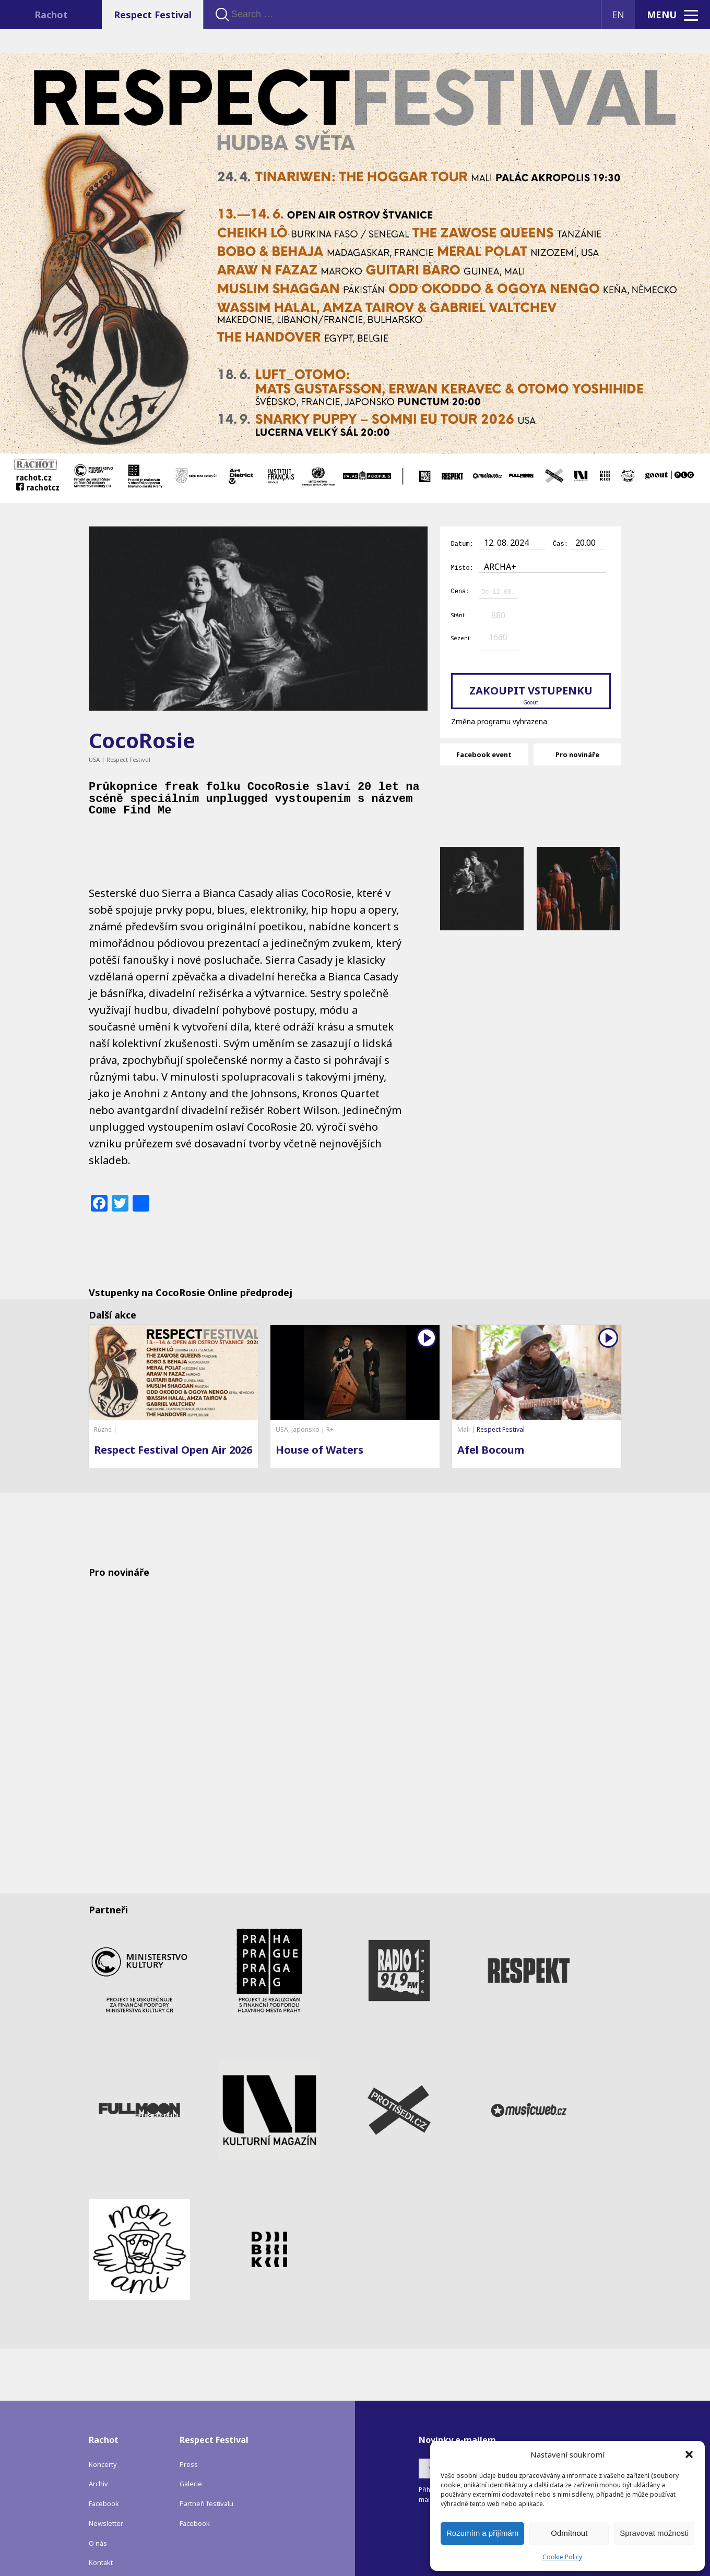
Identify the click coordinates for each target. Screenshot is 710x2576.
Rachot (51, 14)
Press (189, 2447)
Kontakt (101, 2545)
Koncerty (103, 2447)
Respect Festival (153, 14)
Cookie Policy (562, 2557)
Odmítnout (569, 2533)
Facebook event (484, 753)
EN (618, 14)
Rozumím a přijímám (482, 2533)
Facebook (104, 2486)
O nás (98, 2526)
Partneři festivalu (206, 2486)
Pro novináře (577, 753)
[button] (689, 2454)
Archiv (98, 2466)
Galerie (191, 2466)
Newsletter (106, 2506)
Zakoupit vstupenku (531, 693)
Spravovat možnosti (654, 2533)
